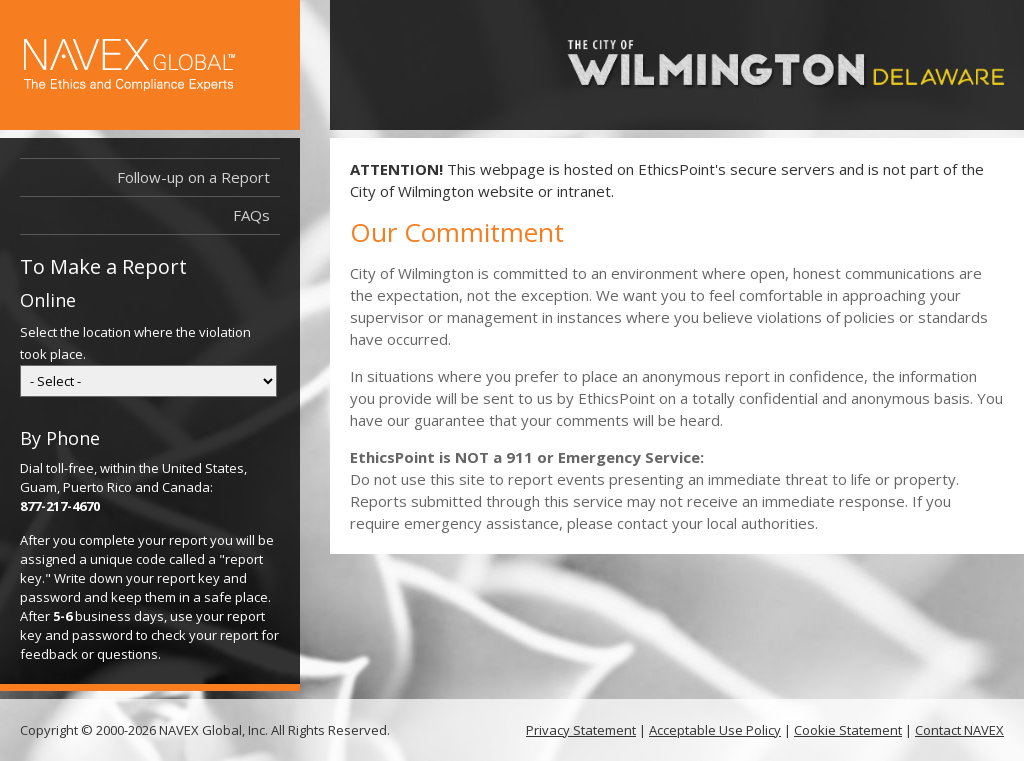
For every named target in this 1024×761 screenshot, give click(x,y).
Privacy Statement (581, 730)
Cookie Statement (848, 730)
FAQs (251, 215)
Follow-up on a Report (193, 177)
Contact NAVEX (959, 730)
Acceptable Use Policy (715, 730)
